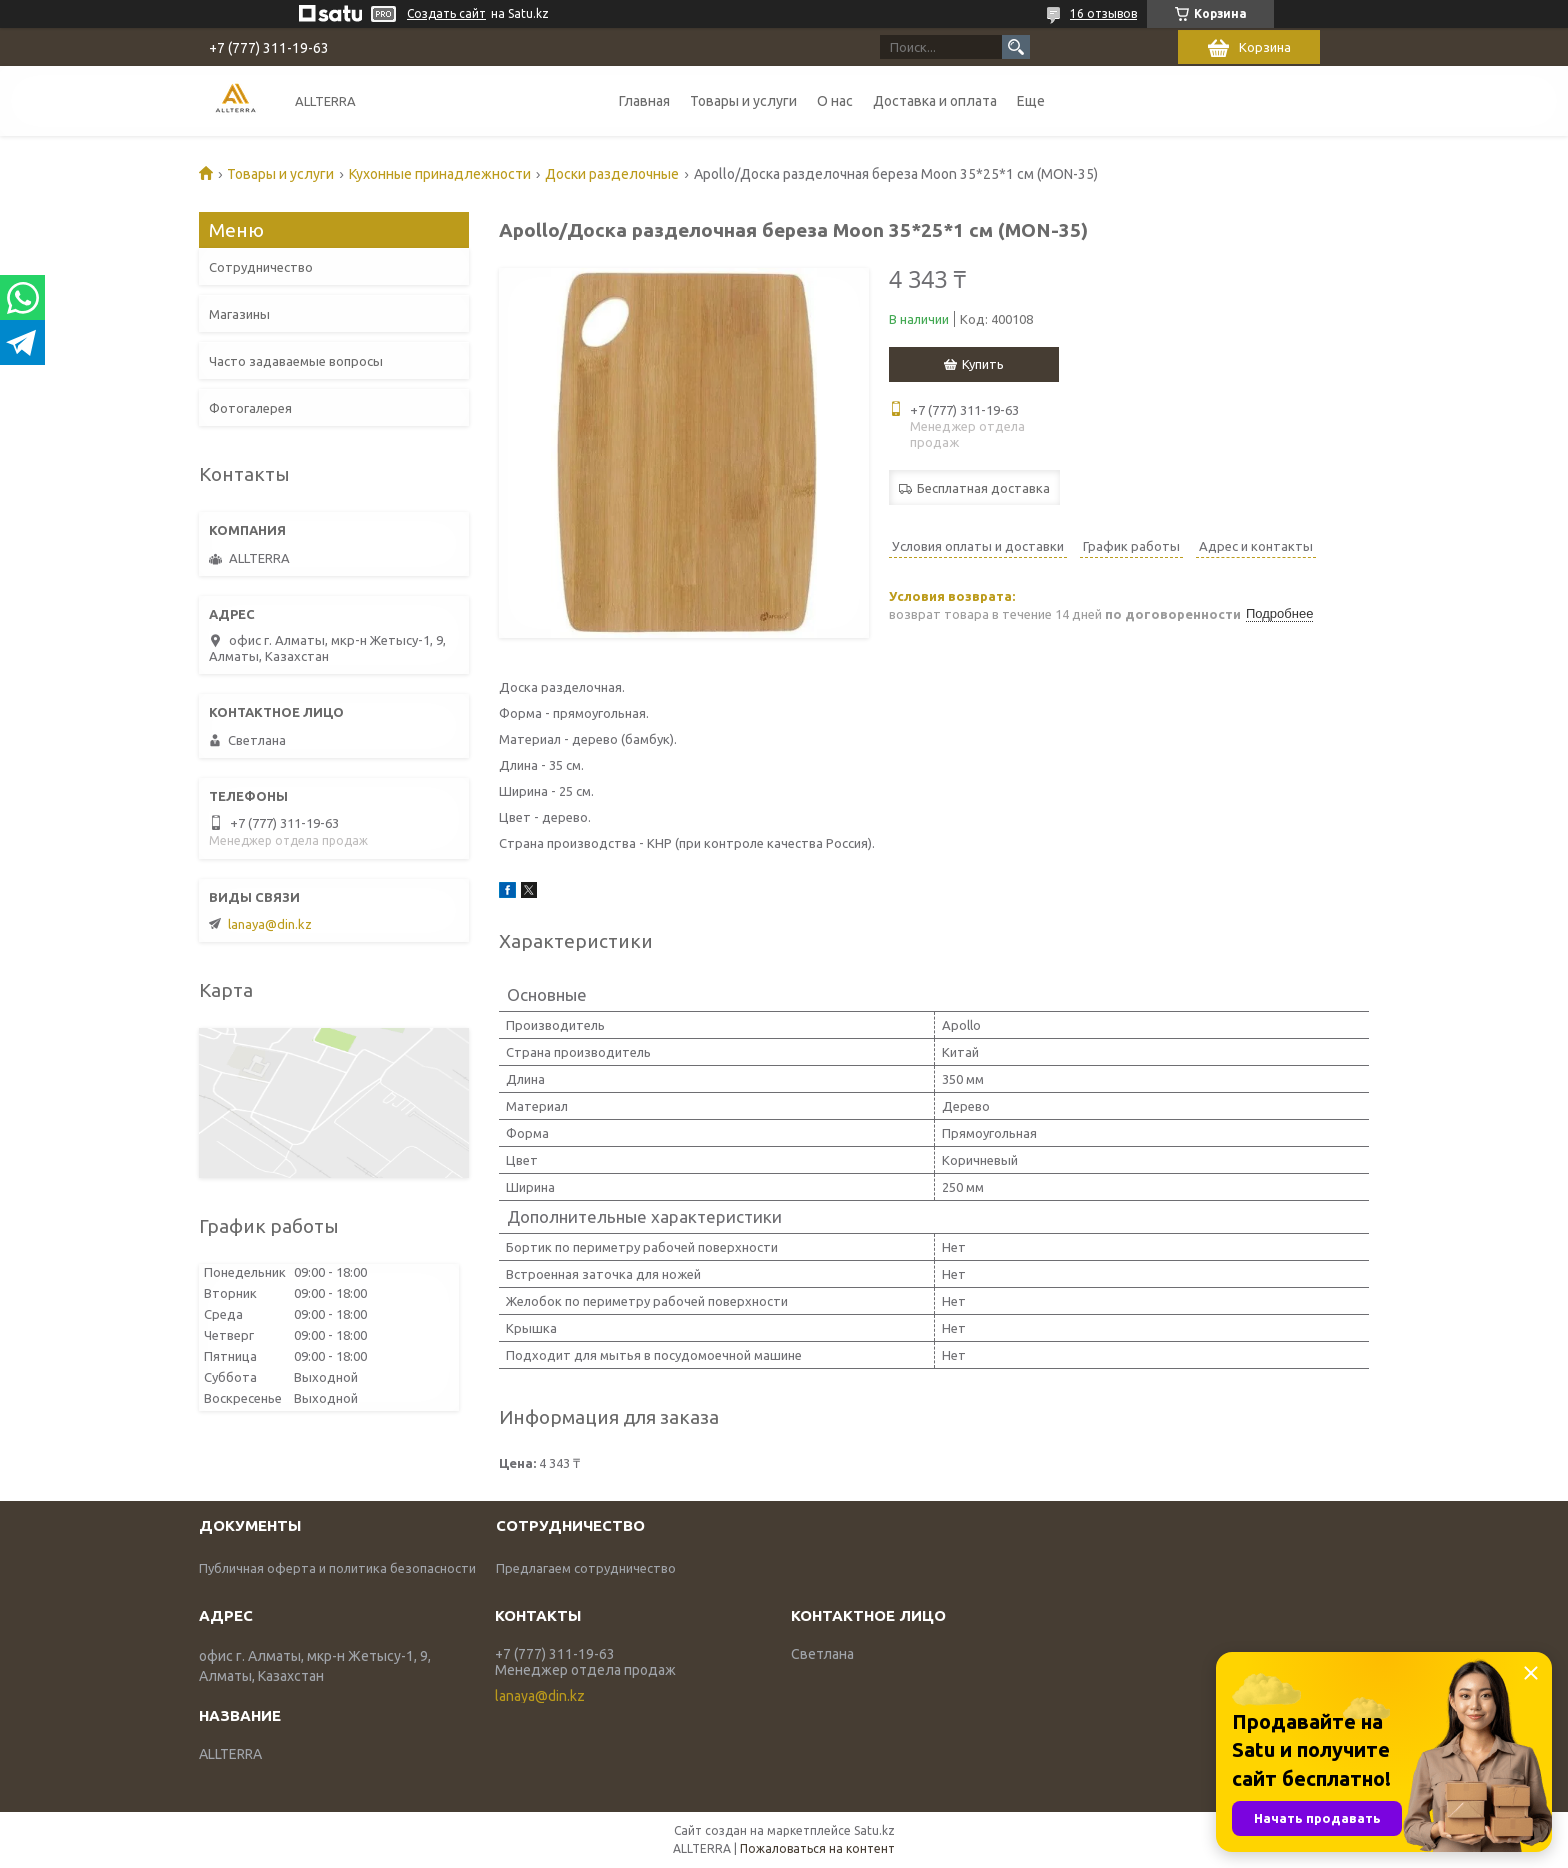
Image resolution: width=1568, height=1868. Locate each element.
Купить (983, 364)
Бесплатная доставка (983, 488)
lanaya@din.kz (270, 924)
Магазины (239, 314)
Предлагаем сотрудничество (586, 1568)
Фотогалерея (250, 408)
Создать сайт (446, 13)
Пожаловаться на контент (817, 1848)
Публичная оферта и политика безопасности (337, 1568)
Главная (644, 101)
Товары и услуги (743, 101)
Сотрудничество (261, 267)
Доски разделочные (612, 174)
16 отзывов (1103, 13)
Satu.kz (874, 1830)
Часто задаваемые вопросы (296, 361)
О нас (835, 101)
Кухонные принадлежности (440, 174)
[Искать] (1016, 47)
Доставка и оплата (935, 101)
